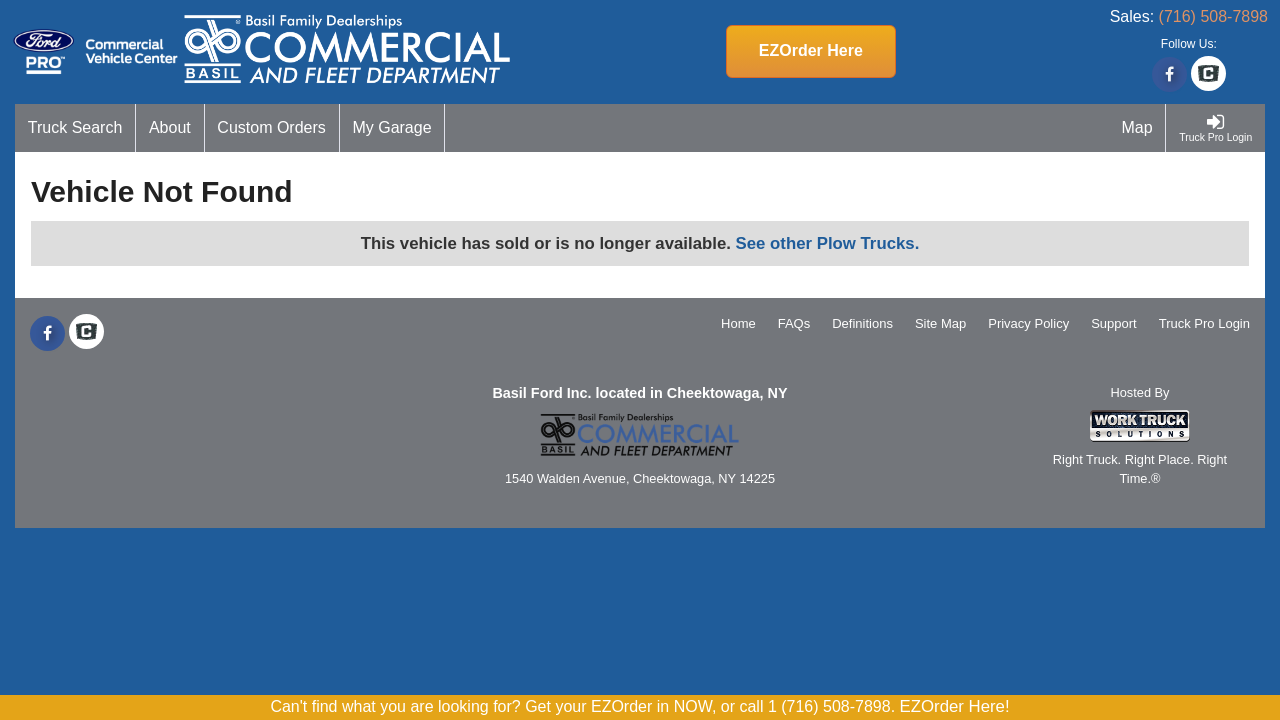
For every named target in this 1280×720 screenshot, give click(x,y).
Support (1114, 323)
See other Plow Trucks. (828, 243)
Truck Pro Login (1204, 323)
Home (738, 323)
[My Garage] (393, 128)
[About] (170, 128)
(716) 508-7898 (1213, 16)
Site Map (940, 323)
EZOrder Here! (955, 706)
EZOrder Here (811, 50)
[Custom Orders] (272, 128)
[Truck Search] (75, 128)
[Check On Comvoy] (1208, 75)
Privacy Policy (1028, 323)
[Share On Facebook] (1169, 75)
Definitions (862, 323)
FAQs (794, 323)
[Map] (1138, 128)
